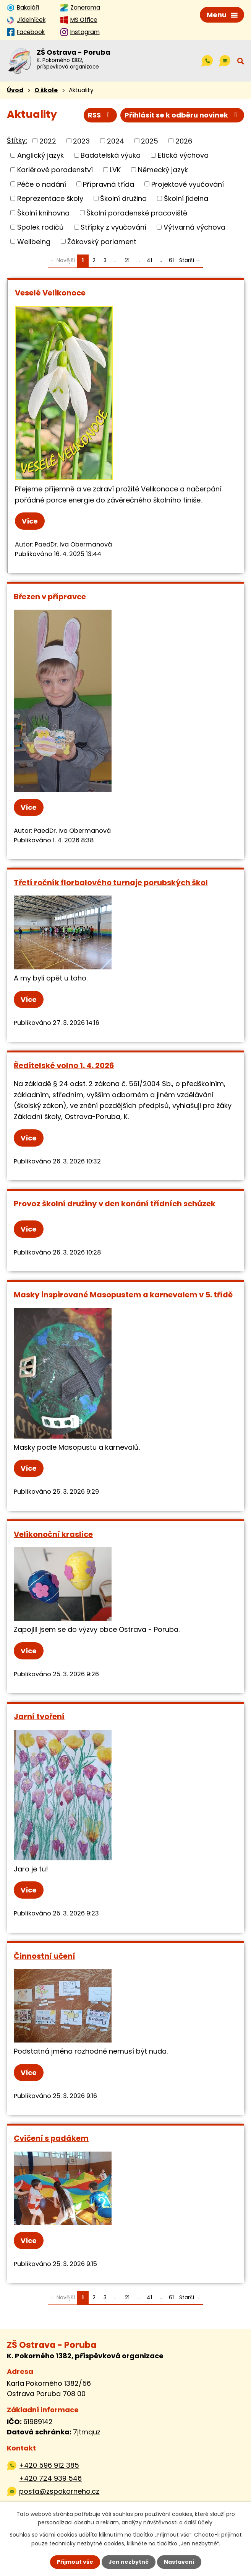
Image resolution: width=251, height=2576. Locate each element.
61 (171, 260)
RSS (100, 115)
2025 (149, 140)
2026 (183, 140)
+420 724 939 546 (50, 2478)
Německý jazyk (163, 170)
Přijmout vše (75, 2562)
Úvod (15, 90)
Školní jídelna (186, 198)
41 (149, 260)
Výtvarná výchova (194, 227)
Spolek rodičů (40, 227)
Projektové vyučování (187, 184)
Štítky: (17, 140)
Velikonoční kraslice (53, 1534)
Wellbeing (33, 241)
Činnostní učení (44, 1956)
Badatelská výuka (111, 155)
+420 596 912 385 (49, 2465)
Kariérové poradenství (55, 170)
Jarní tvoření (39, 1716)
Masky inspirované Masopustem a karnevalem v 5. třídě (123, 1294)
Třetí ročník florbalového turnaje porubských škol (111, 882)
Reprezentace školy (50, 198)
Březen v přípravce (50, 596)
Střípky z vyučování (113, 227)
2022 (47, 140)
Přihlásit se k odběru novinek (182, 115)
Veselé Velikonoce (50, 292)
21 (127, 260)
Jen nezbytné (128, 2562)
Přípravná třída (108, 184)
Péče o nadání (41, 184)
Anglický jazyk (40, 155)
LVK (115, 170)
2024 (115, 140)
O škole (46, 90)
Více (30, 521)
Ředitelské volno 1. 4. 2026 (64, 1065)
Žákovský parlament (101, 241)
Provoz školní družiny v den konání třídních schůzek (114, 1203)
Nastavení (179, 2562)
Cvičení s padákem (51, 2138)
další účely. (199, 2522)
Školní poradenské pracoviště (136, 212)
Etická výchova (183, 155)
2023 (81, 140)
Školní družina (123, 198)
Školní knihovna (43, 212)
